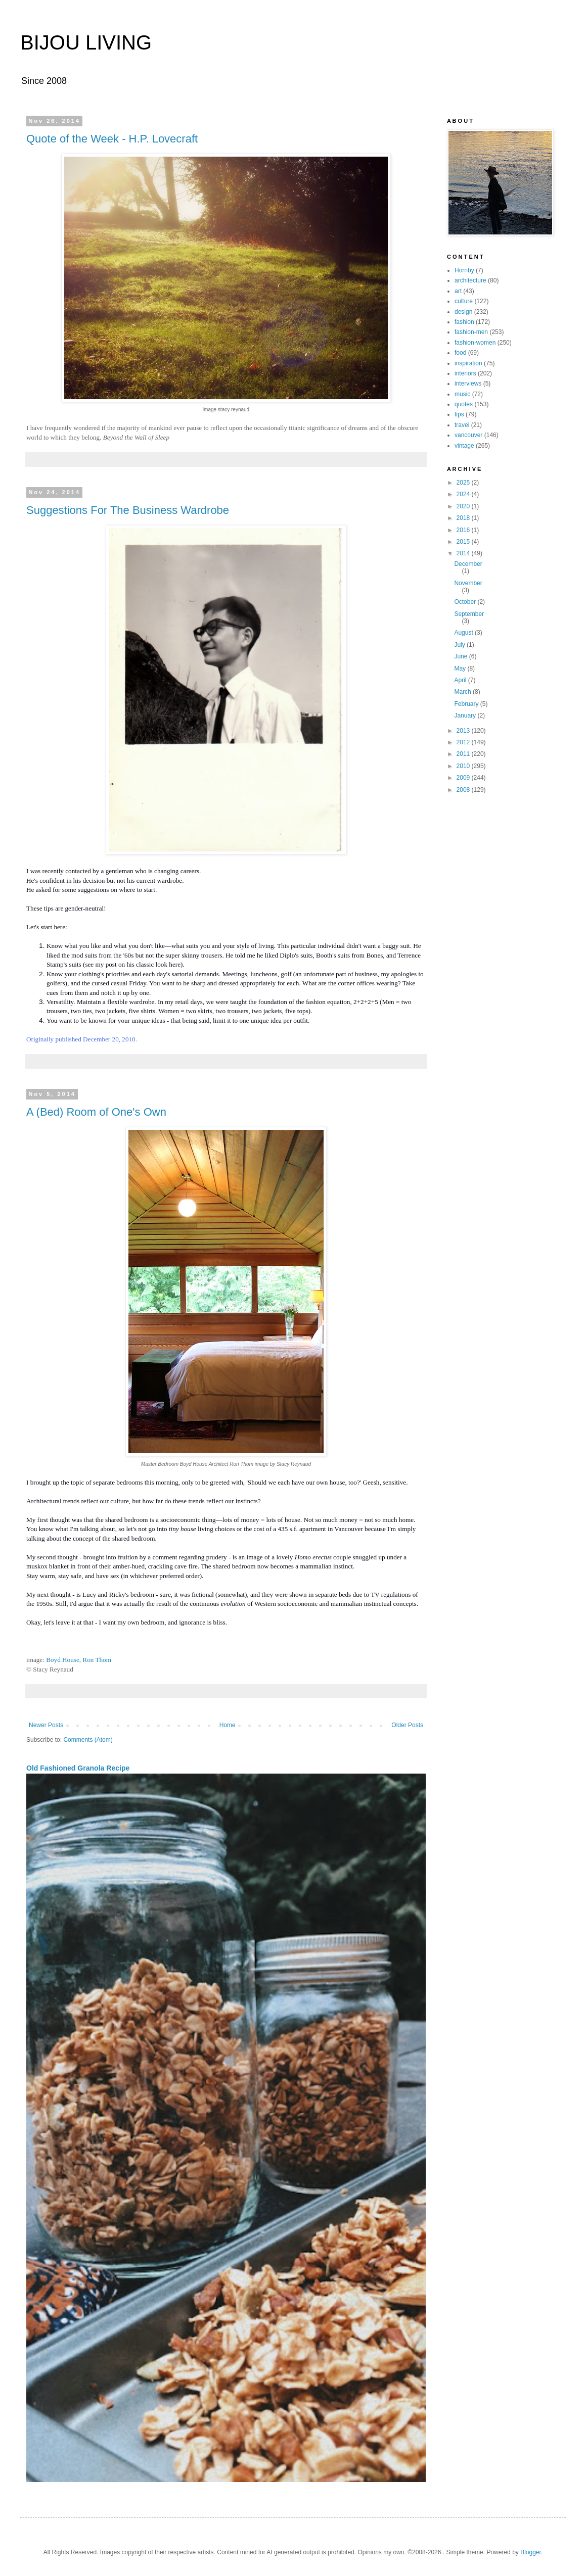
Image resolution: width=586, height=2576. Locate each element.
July (460, 644)
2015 (464, 541)
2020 (464, 506)
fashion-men (471, 332)
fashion (464, 321)
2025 (464, 482)
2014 (464, 553)
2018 (464, 517)
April (461, 680)
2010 (464, 766)
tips (459, 414)
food (460, 352)
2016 (464, 530)
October (465, 601)
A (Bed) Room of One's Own (96, 1112)
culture (464, 301)
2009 (464, 777)
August (464, 632)
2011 (464, 753)
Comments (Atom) (87, 1739)
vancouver (468, 435)
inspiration (468, 363)
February (467, 703)
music (462, 394)
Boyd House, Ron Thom (79, 1659)
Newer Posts (46, 1725)
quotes (464, 404)
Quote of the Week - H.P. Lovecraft (112, 138)
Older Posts (407, 1725)
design (463, 311)
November (468, 583)
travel (462, 424)
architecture (470, 280)
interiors (465, 373)
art (458, 291)
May (460, 668)
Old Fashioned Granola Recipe (77, 1768)
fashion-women (475, 342)
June (461, 656)
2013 (464, 730)
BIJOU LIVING (86, 42)
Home (227, 1725)
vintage (464, 445)
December (468, 563)
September (469, 613)
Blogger (530, 2552)
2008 (464, 789)
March (463, 691)
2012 (464, 742)
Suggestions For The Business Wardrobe (127, 510)
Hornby (464, 270)
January (465, 715)
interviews (468, 383)
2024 (464, 494)
